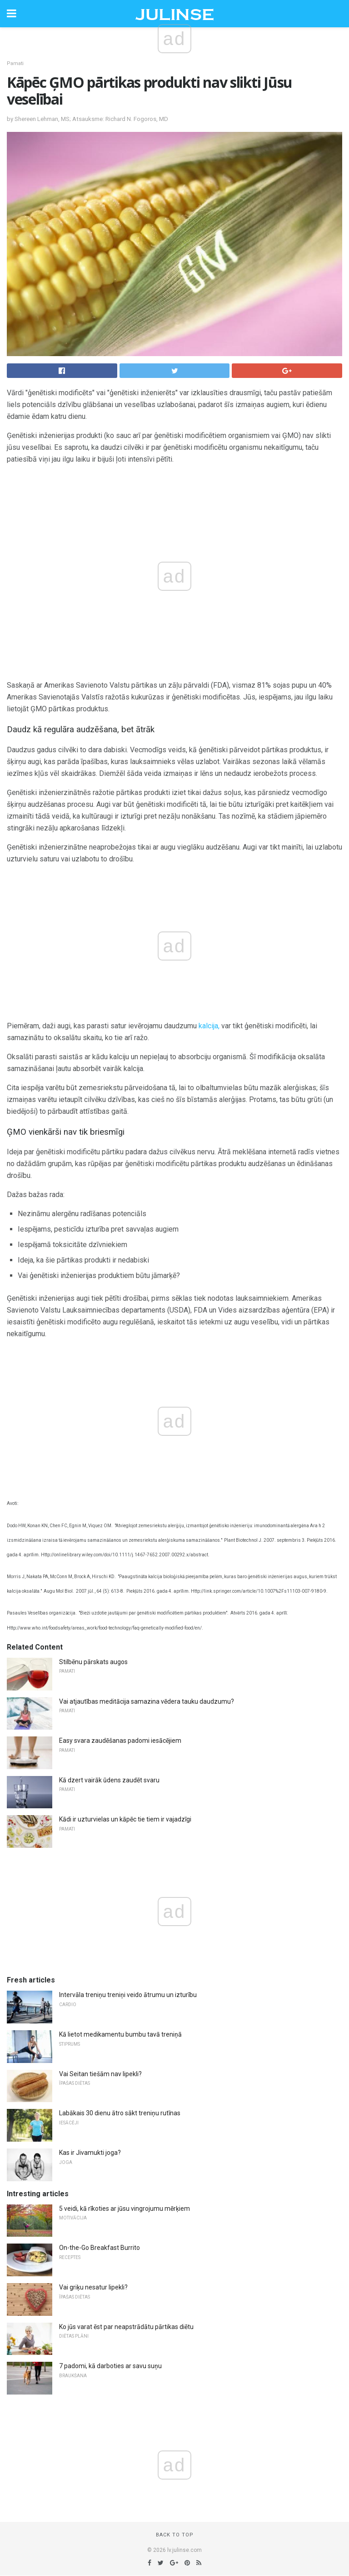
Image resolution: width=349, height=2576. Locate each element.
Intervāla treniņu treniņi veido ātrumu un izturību (128, 1994)
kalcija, (209, 1025)
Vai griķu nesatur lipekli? (93, 2287)
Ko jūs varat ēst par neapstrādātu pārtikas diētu (126, 2326)
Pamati (15, 63)
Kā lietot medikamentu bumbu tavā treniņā (120, 2034)
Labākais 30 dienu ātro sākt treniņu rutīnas (119, 2113)
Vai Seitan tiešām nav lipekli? (100, 2074)
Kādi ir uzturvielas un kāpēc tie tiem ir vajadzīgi (125, 1819)
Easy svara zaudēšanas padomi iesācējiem (120, 1740)
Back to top (175, 2535)
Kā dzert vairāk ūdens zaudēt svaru (109, 1780)
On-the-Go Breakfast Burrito (99, 2247)
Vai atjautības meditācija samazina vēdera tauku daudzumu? (146, 1701)
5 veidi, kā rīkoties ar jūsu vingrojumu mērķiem (124, 2208)
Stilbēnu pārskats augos (93, 1661)
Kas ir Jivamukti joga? (90, 2152)
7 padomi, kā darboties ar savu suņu (110, 2366)
